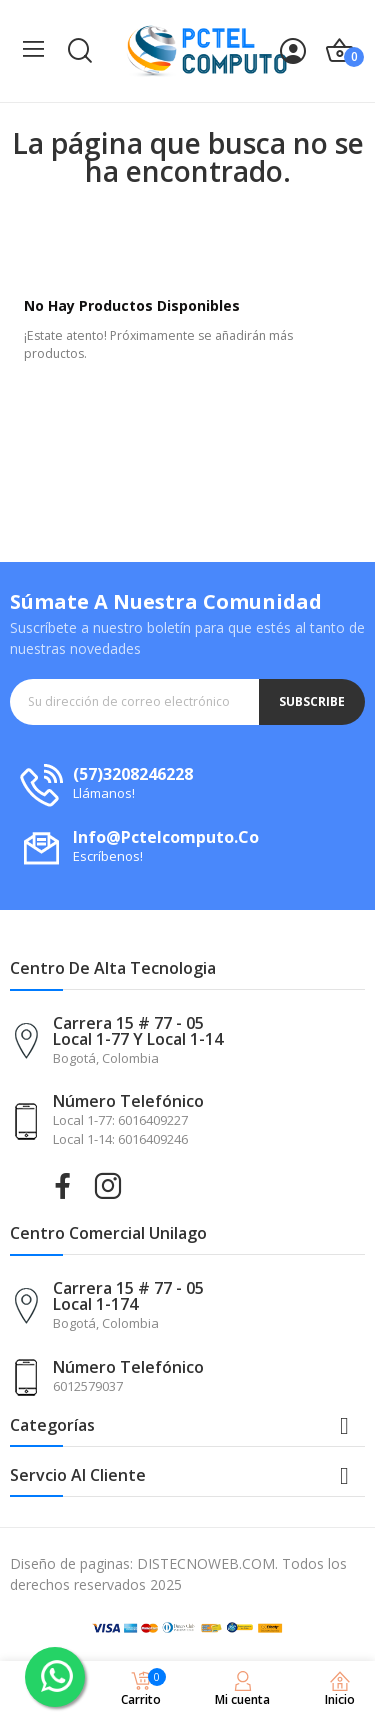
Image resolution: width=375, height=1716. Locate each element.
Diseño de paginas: (71, 1563)
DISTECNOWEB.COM (206, 1563)
